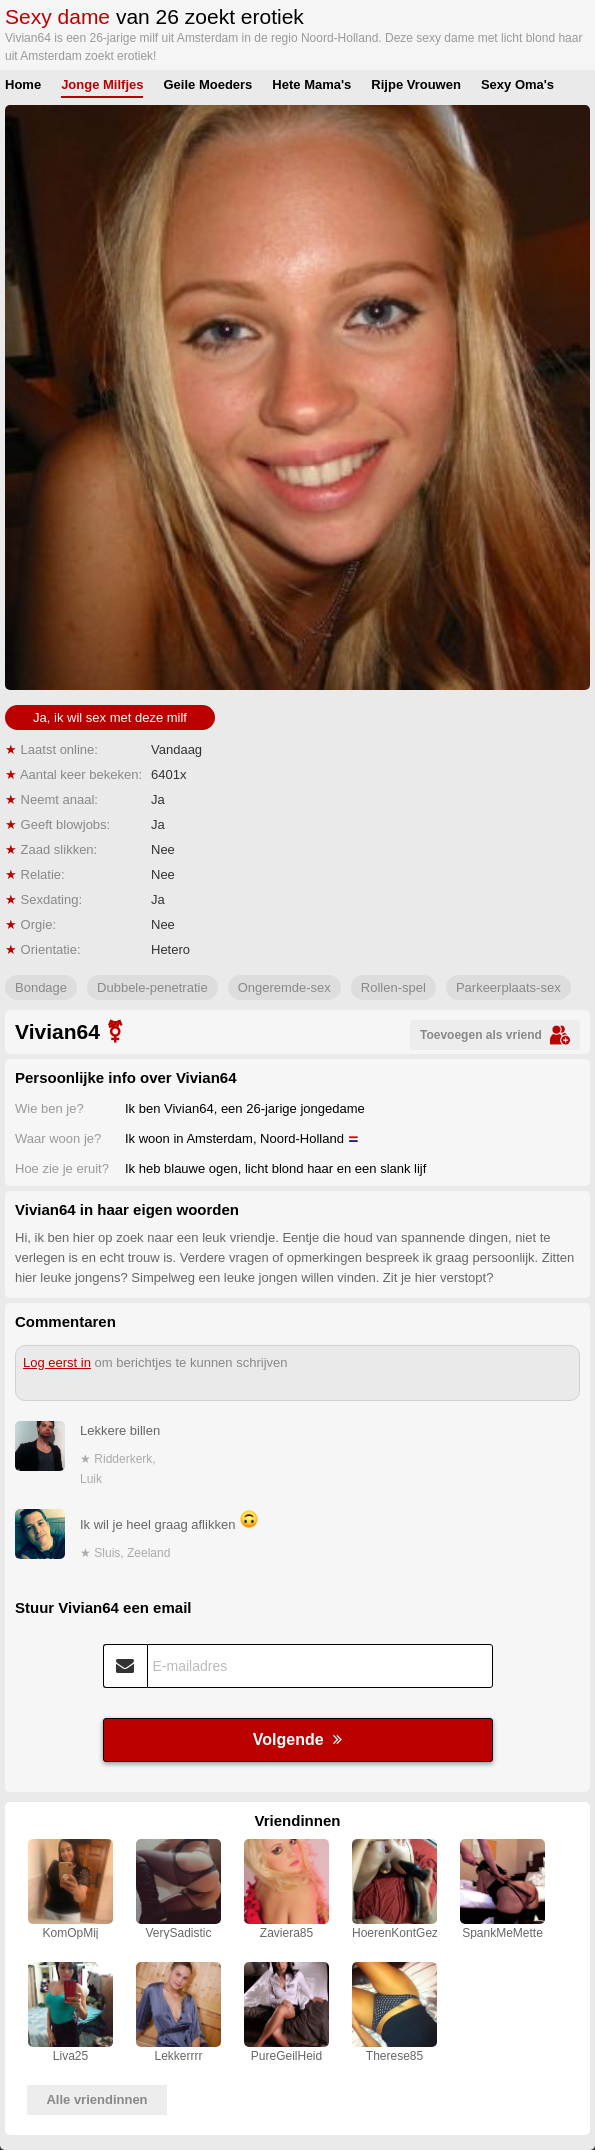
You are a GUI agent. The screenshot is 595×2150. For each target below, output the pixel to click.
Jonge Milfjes (102, 84)
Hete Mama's (311, 84)
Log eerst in (57, 1362)
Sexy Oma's (517, 84)
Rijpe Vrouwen (416, 84)
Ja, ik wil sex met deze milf (110, 717)
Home (23, 84)
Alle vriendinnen (96, 2099)
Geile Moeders (207, 84)
